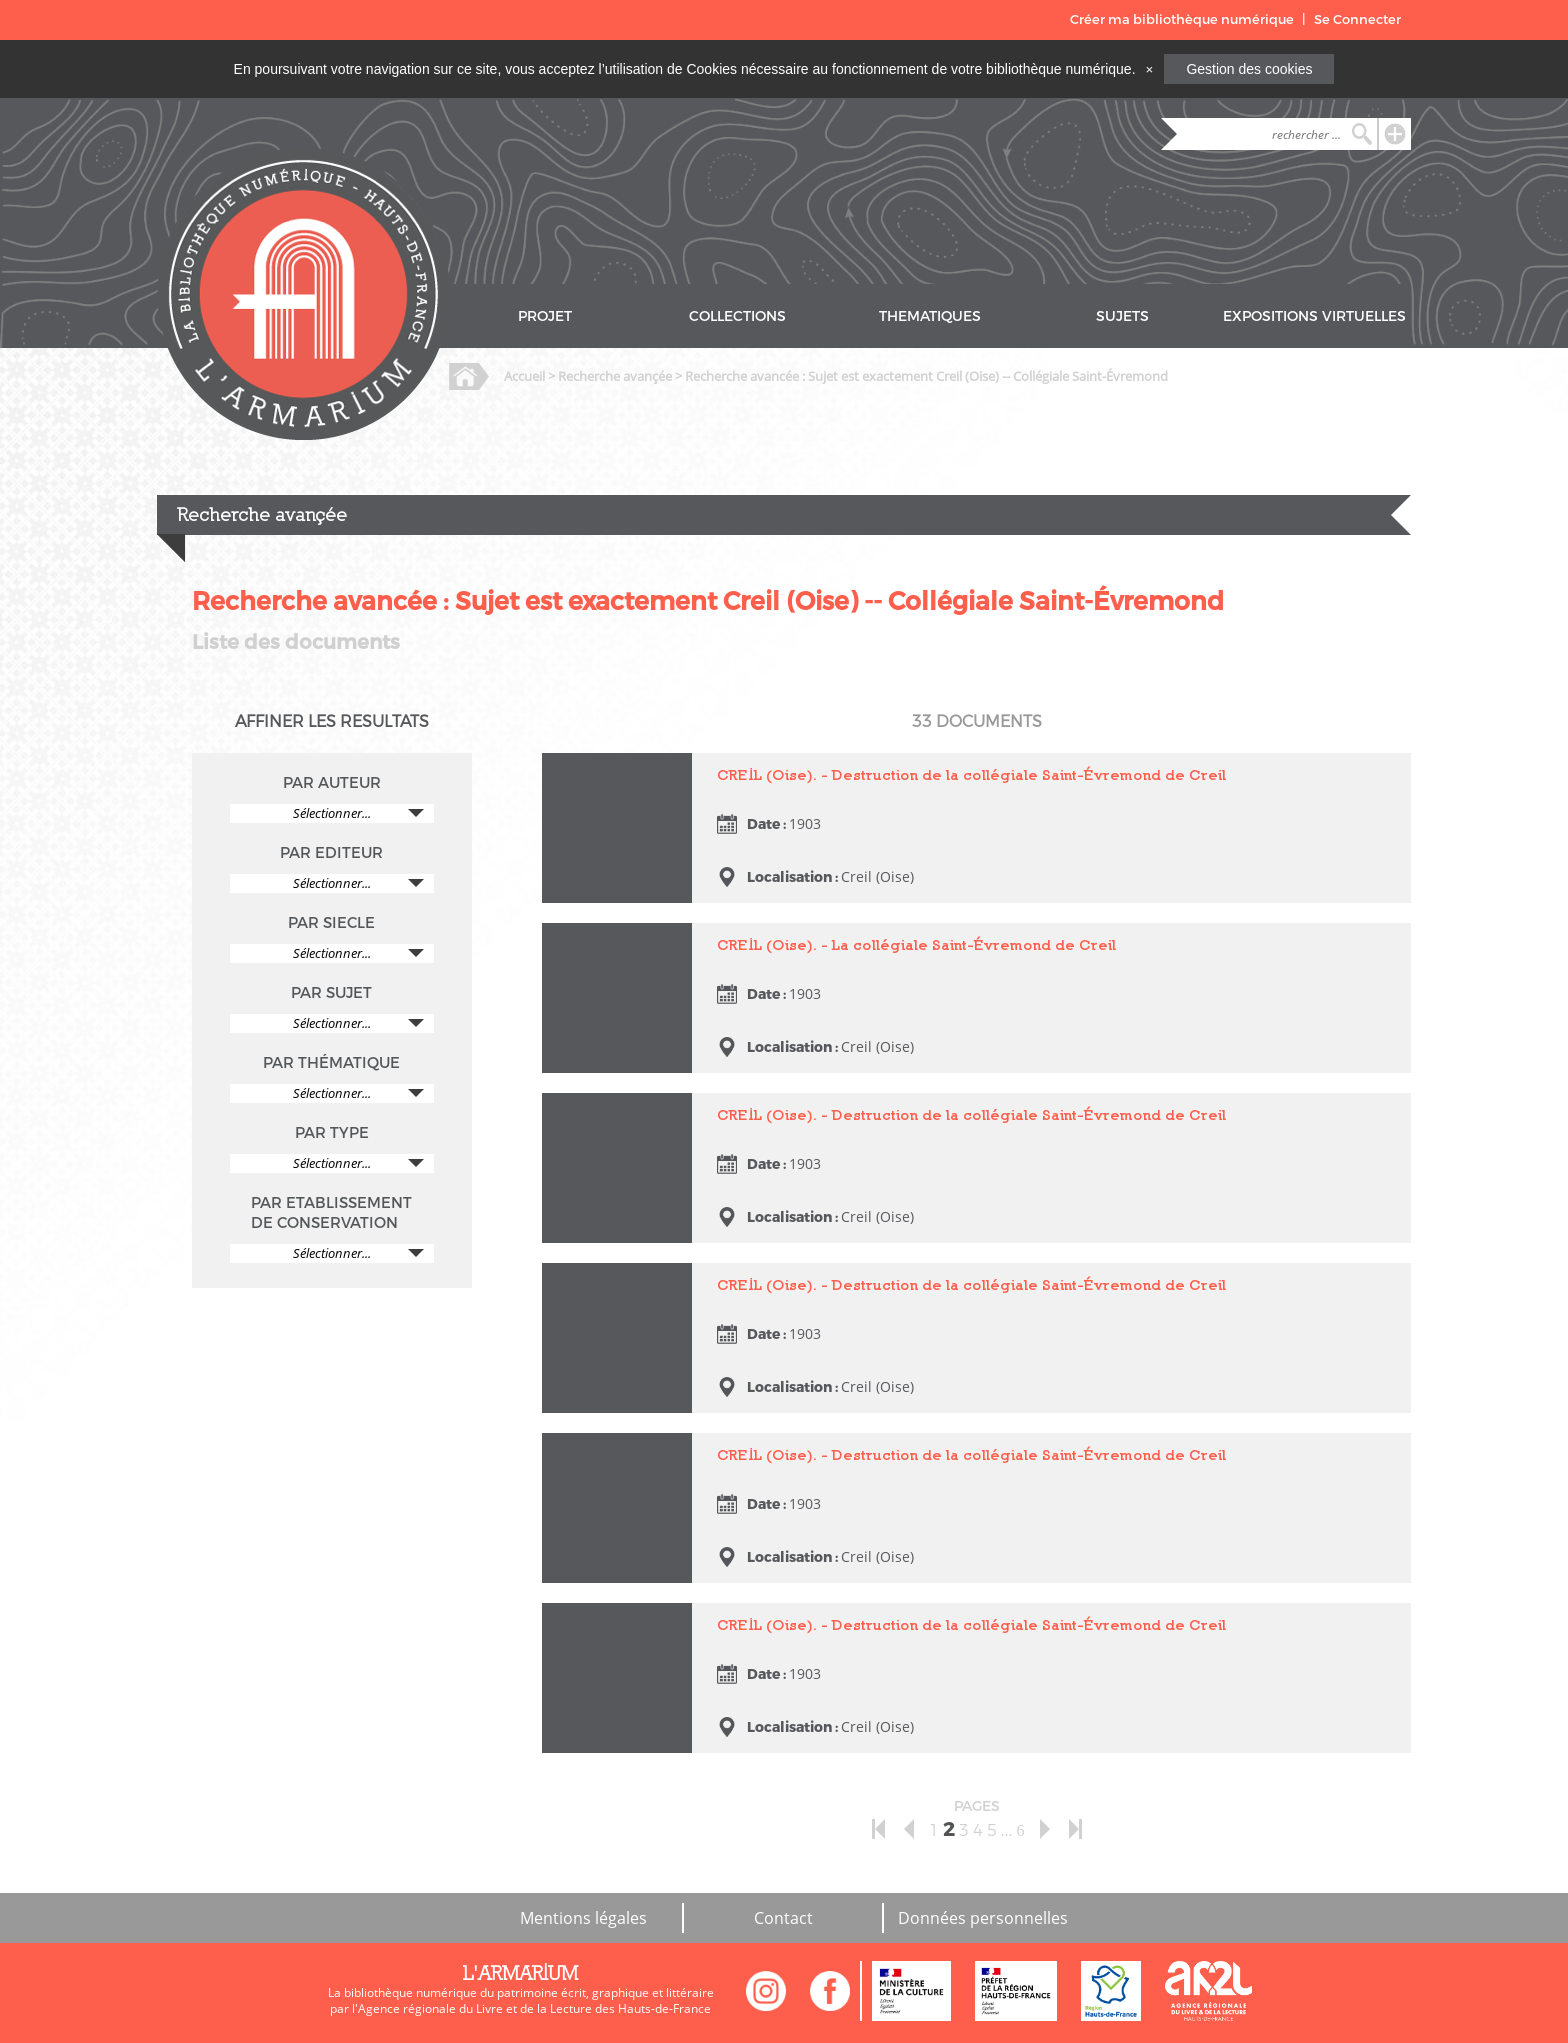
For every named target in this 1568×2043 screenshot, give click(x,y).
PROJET (545, 316)
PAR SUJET (331, 993)
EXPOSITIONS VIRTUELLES (1314, 316)
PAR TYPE (332, 1133)
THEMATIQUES (930, 316)
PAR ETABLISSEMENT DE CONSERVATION (331, 1213)
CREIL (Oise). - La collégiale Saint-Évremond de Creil (916, 944)
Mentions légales (583, 1918)
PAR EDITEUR (331, 853)
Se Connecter (1357, 19)
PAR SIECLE (331, 923)
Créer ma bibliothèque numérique (1182, 19)
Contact (783, 1918)
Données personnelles (983, 1918)
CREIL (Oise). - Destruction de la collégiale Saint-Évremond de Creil (971, 774)
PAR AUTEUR (332, 783)
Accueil (524, 376)
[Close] (1149, 69)
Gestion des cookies (1249, 69)
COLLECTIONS (737, 316)
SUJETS (1122, 316)
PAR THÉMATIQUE (331, 1063)
